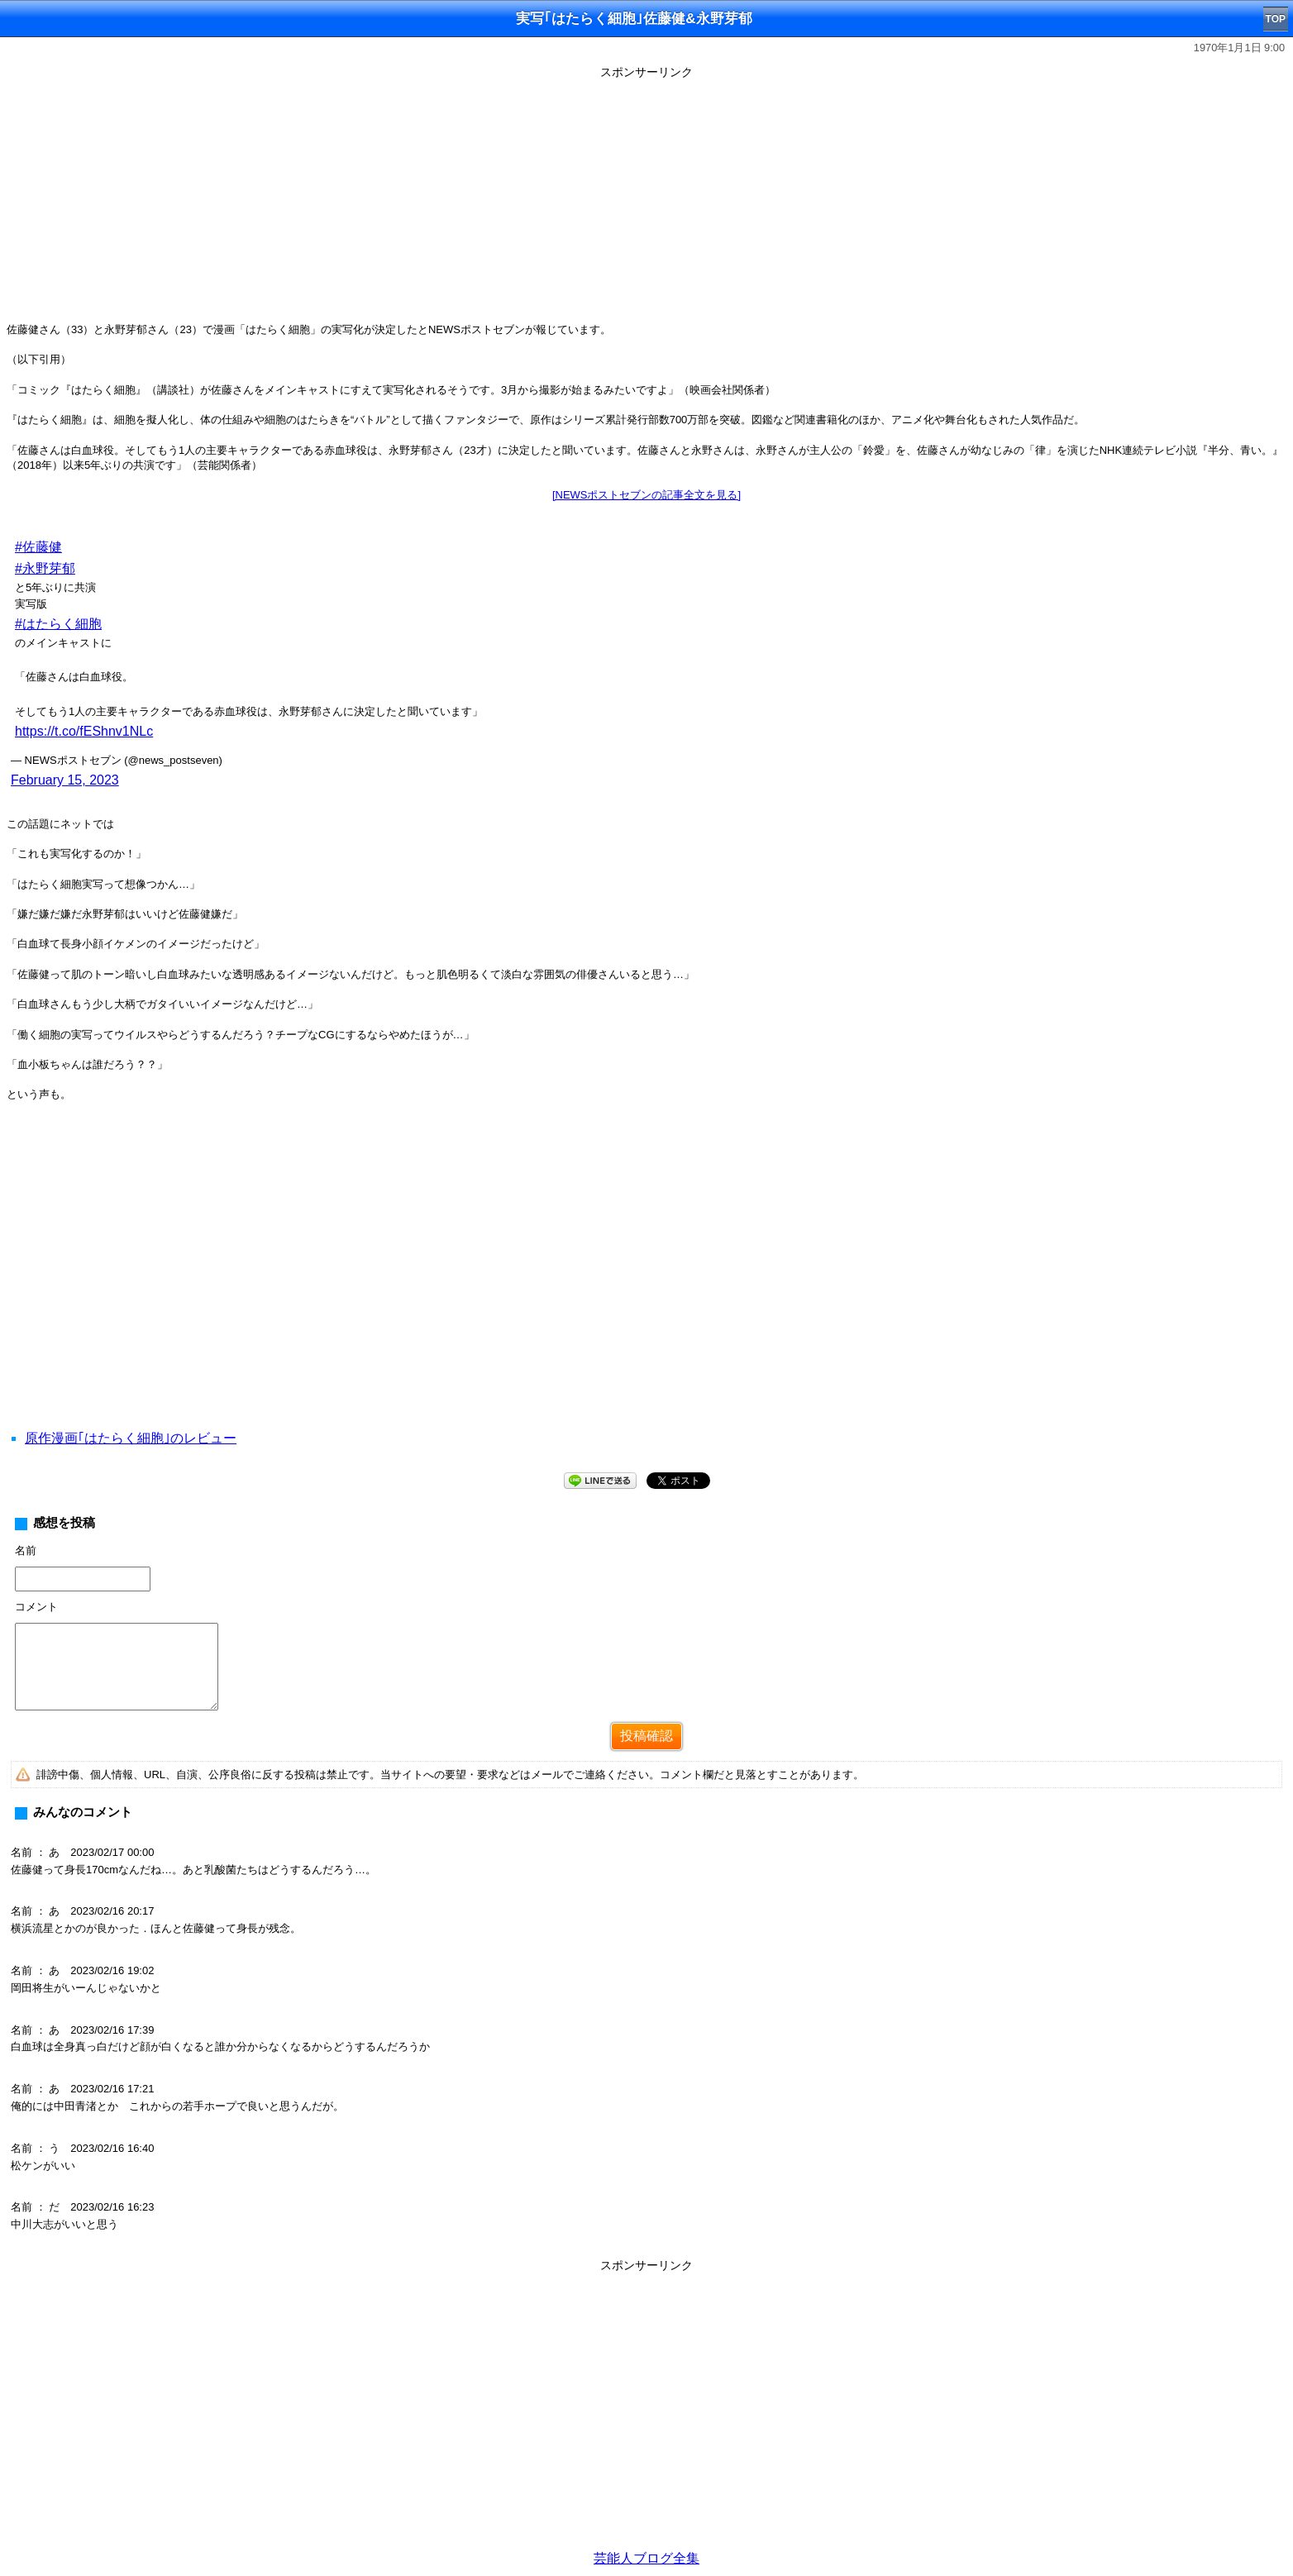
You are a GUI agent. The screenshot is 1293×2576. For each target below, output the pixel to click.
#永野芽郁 (45, 568)
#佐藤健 (38, 547)
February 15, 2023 (65, 780)
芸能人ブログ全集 (646, 2558)
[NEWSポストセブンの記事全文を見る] (646, 495)
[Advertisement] (646, 200)
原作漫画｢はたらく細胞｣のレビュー (130, 1438)
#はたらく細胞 (58, 624)
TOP (1276, 19)
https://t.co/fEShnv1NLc (84, 731)
